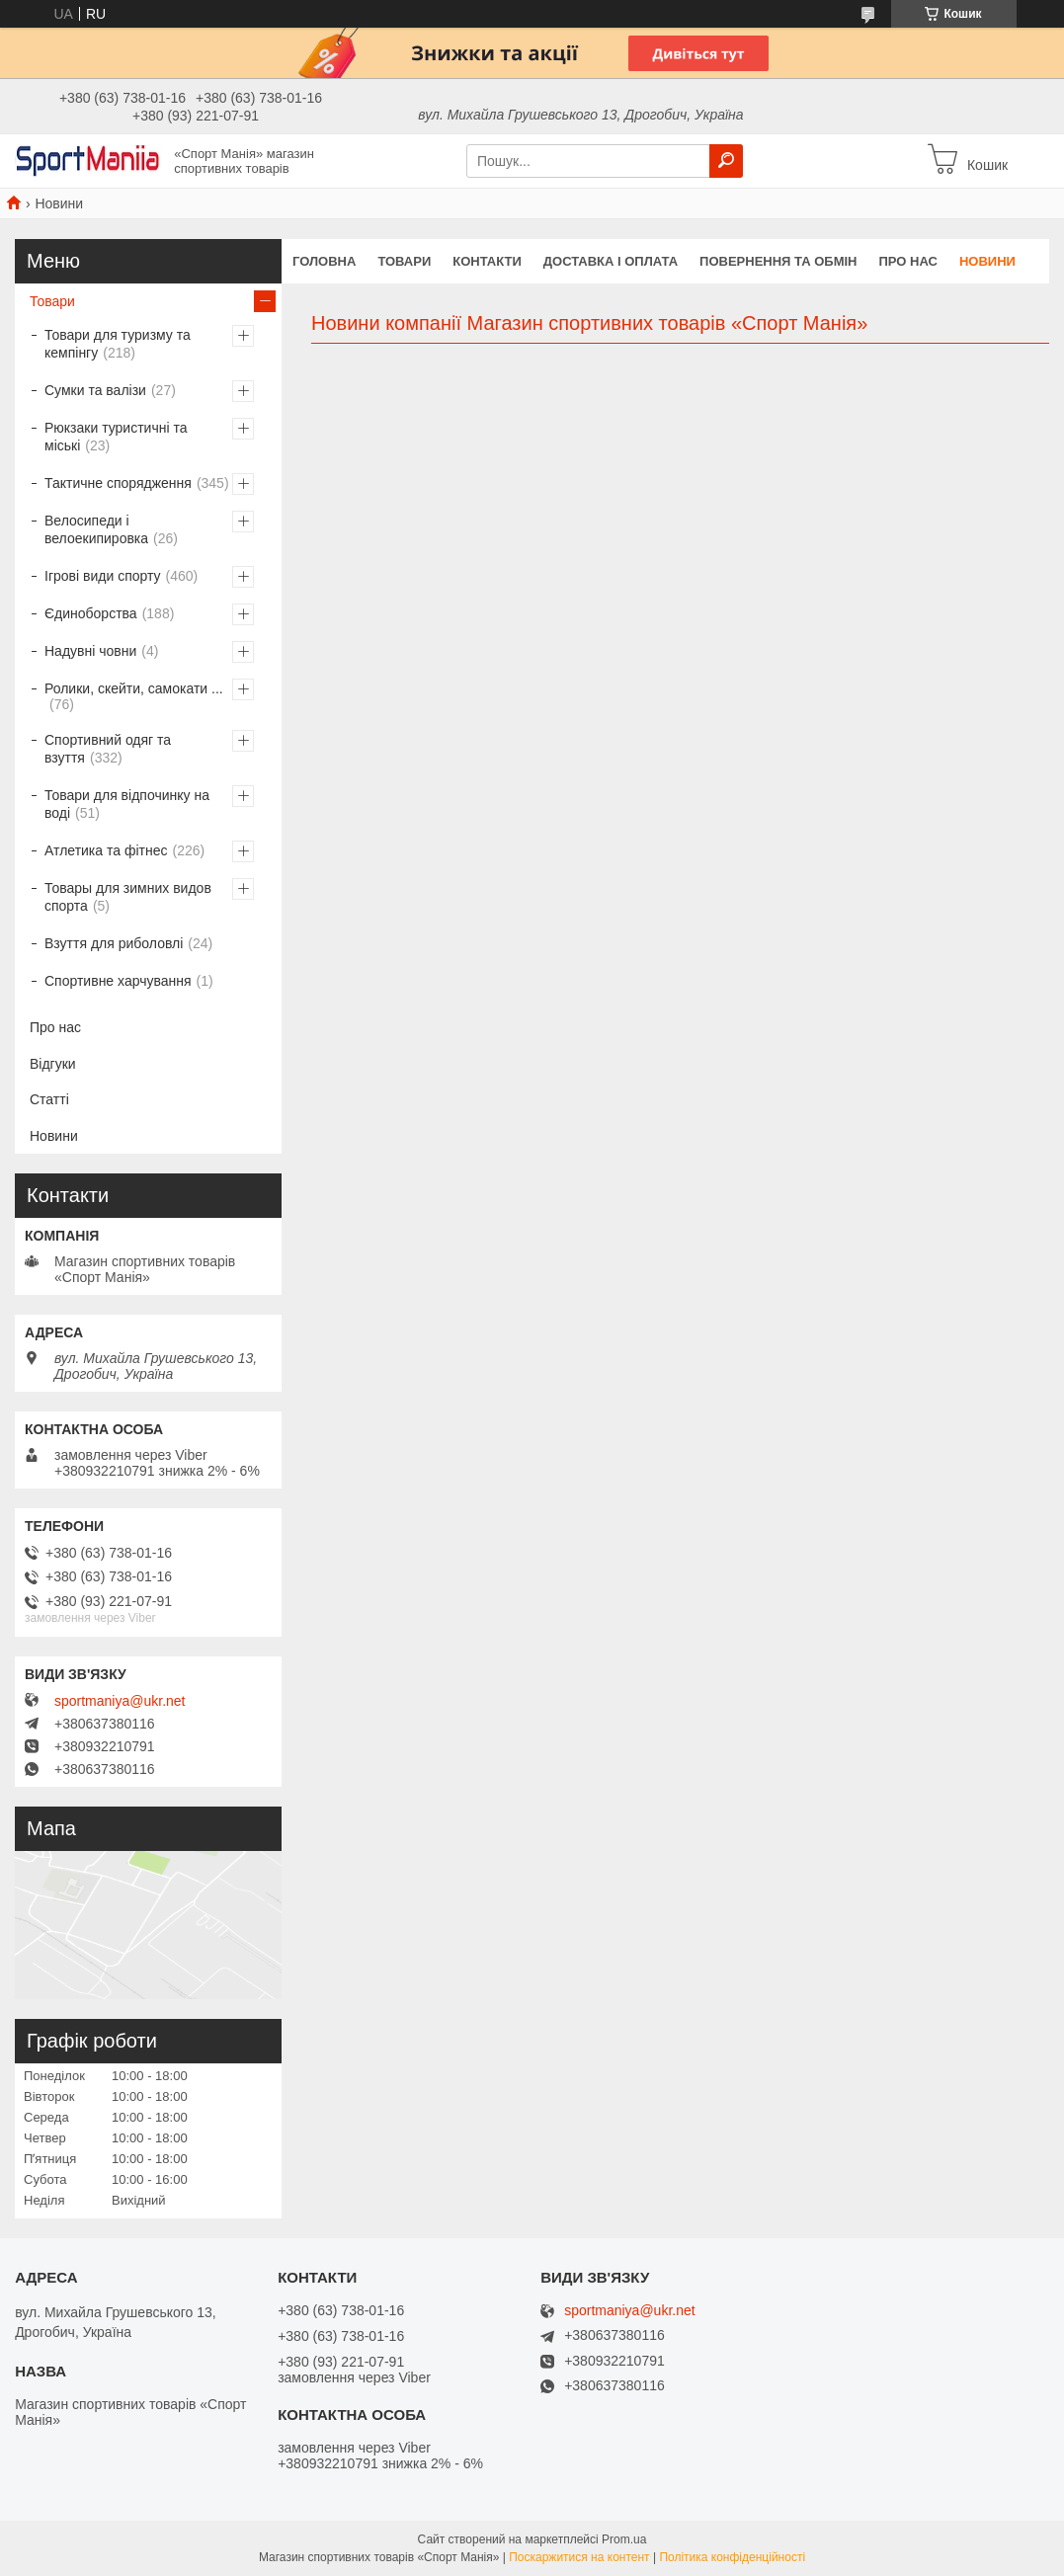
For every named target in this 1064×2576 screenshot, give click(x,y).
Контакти (487, 261)
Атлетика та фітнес (105, 850)
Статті (49, 1099)
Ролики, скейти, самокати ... (133, 688)
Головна (324, 261)
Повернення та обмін (778, 261)
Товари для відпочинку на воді (126, 804)
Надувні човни (90, 651)
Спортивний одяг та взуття (107, 748)
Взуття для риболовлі (113, 943)
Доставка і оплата (610, 261)
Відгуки (53, 1064)
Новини (987, 261)
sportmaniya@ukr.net (120, 1701)
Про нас (907, 261)
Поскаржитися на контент (579, 2557)
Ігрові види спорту (102, 576)
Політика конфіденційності (732, 2557)
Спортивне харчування (118, 981)
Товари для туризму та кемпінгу (117, 344)
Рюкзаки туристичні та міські (115, 436)
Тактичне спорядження (118, 483)
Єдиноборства (90, 613)
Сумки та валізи (95, 390)
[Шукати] (726, 161)
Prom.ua (624, 2539)
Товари (404, 261)
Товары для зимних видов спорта (127, 897)
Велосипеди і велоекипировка (96, 529)
